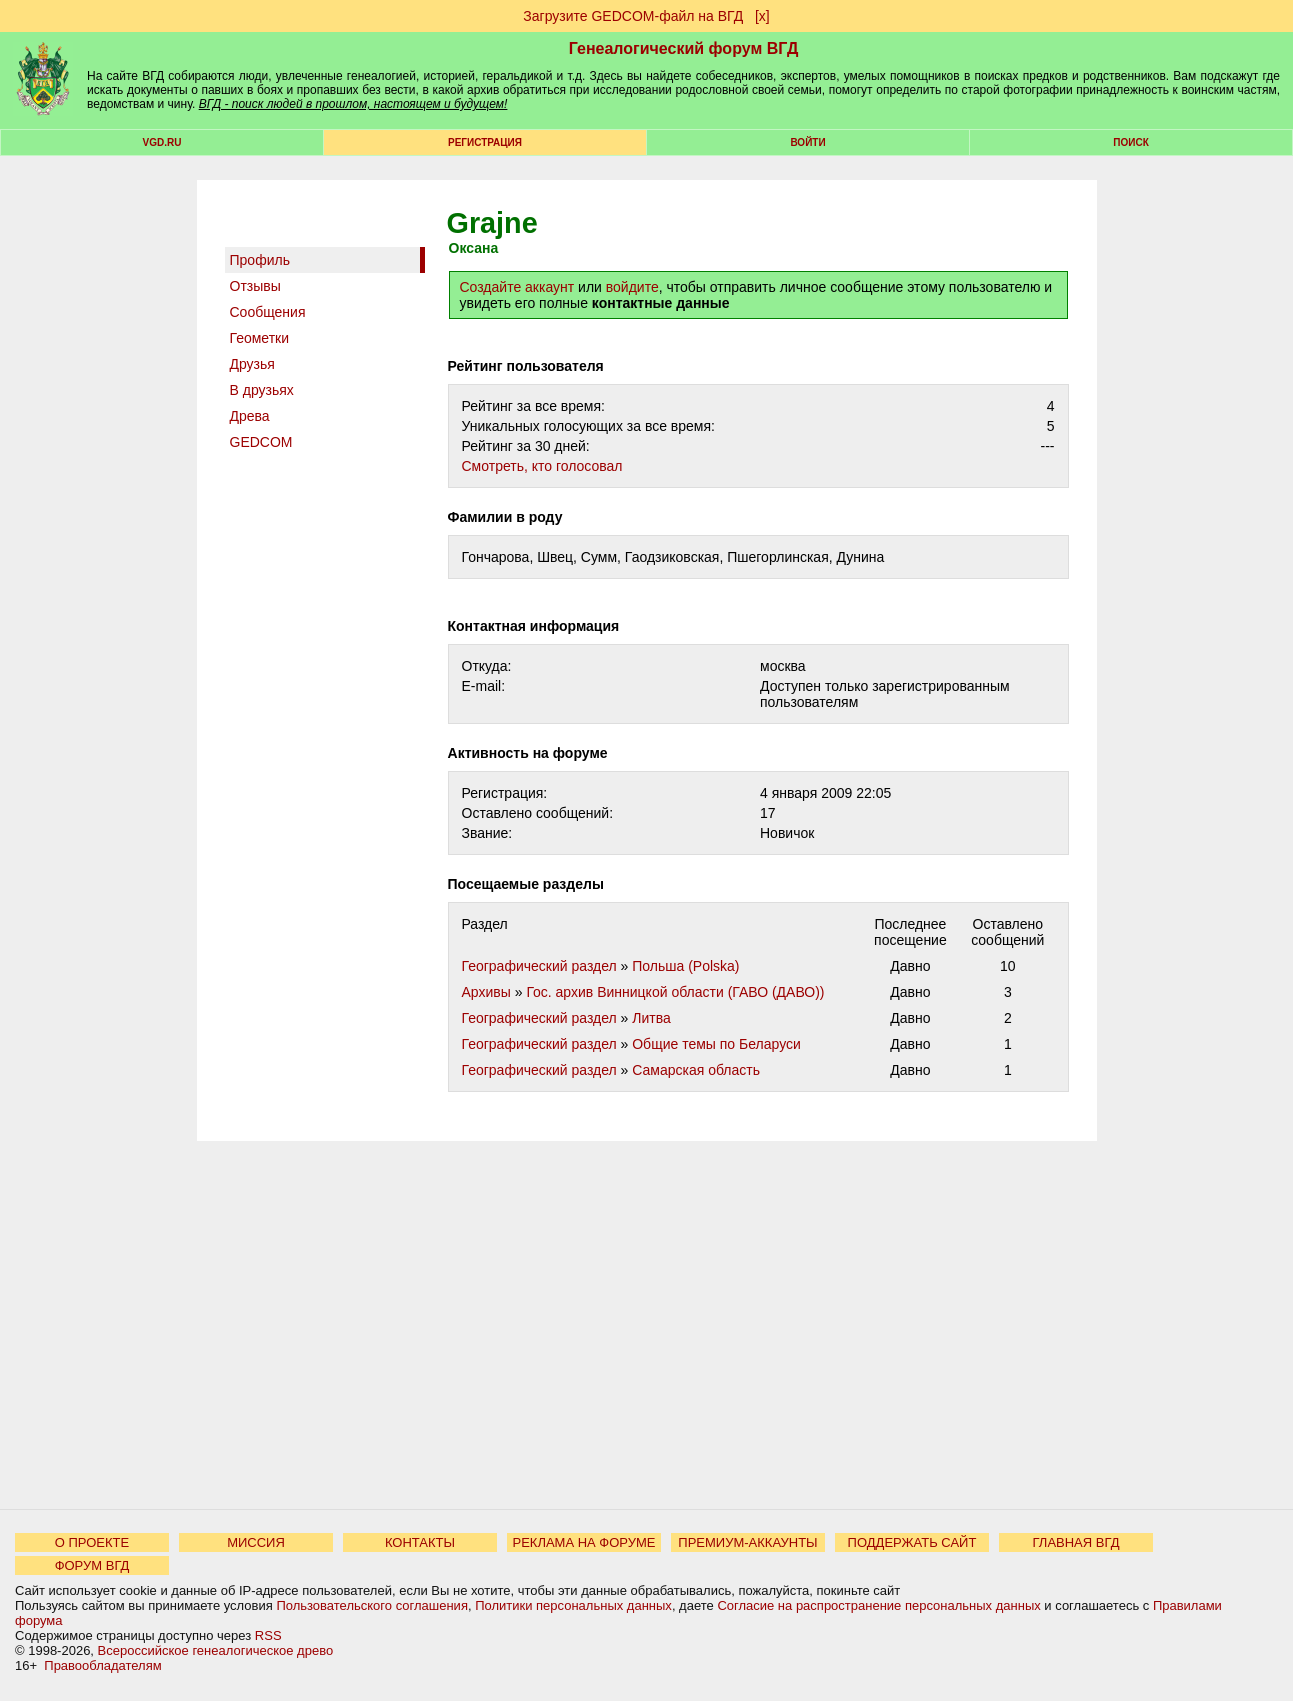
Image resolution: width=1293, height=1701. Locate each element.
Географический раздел (539, 966)
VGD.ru (162, 142)
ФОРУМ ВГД (92, 1565)
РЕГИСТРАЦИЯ (485, 142)
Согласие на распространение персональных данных (878, 1605)
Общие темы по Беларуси (716, 1044)
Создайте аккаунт (517, 287)
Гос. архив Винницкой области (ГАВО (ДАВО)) (675, 992)
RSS (268, 1635)
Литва (651, 1018)
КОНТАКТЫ (420, 1542)
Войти (807, 142)
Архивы (486, 992)
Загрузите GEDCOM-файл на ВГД (633, 16)
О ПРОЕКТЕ (92, 1542)
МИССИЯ (256, 1542)
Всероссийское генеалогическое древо (216, 1650)
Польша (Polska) (685, 966)
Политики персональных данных (573, 1605)
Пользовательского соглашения (372, 1605)
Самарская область (696, 1070)
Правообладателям (102, 1665)
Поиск (1130, 142)
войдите (632, 287)
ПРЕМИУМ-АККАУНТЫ (747, 1542)
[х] (762, 16)
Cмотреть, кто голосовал (542, 466)
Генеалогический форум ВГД (684, 48)
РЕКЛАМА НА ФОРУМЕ (583, 1542)
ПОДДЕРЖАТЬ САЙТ (912, 1542)
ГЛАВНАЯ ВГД (1076, 1542)
